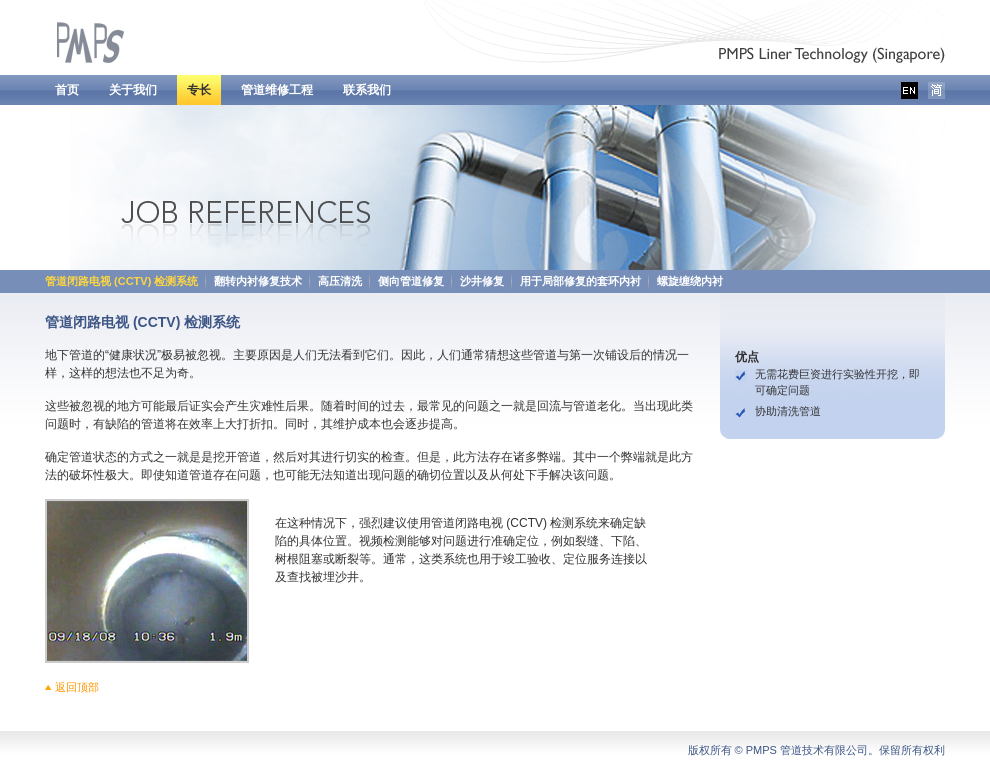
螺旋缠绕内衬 (690, 281)
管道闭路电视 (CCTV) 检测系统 (121, 281)
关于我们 (133, 90)
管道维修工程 (277, 90)
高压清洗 (340, 281)
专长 (199, 90)
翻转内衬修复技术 (258, 281)
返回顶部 (77, 687)
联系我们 (367, 90)
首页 (67, 90)
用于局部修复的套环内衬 (580, 281)
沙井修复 (482, 281)
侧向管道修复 (411, 281)
